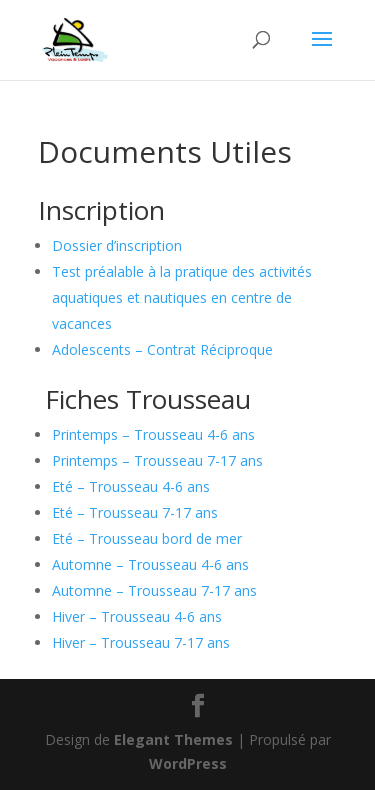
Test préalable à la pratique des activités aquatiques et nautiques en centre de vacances (182, 297)
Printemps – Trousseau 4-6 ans (153, 434)
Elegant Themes (173, 739)
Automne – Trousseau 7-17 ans (154, 590)
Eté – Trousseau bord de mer (147, 538)
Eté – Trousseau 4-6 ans (131, 486)
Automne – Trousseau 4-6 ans (150, 564)
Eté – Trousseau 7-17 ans (135, 512)
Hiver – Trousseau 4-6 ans (137, 616)
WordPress (188, 763)
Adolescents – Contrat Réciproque (162, 349)
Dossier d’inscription (117, 245)
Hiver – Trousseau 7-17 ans (141, 642)
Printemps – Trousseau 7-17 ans (157, 460)
